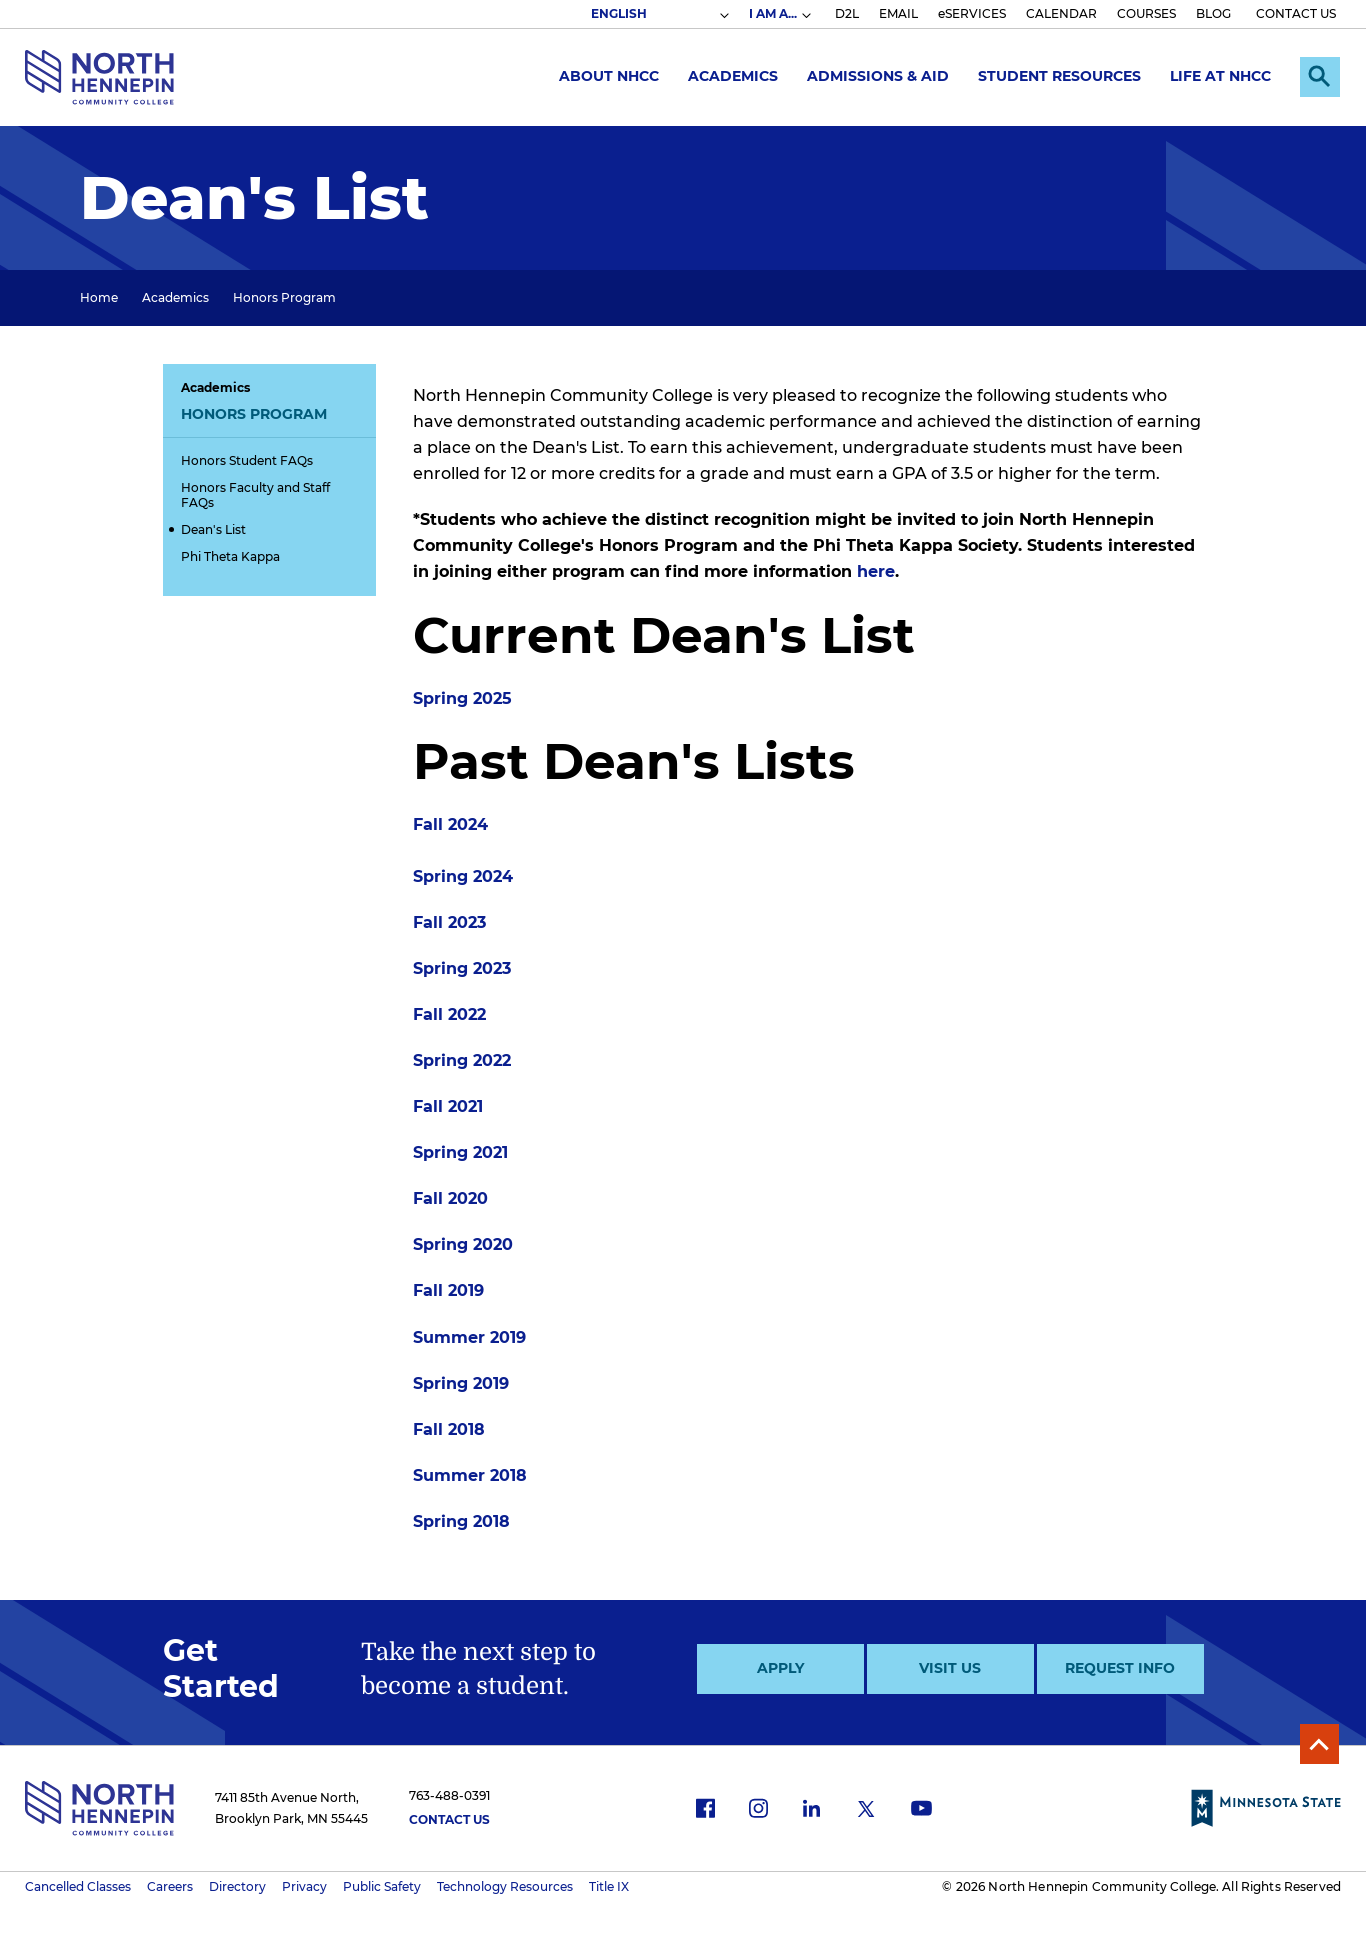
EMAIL (898, 13)
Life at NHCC (1220, 76)
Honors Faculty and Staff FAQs (255, 495)
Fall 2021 (448, 1106)
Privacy (304, 1886)
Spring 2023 (462, 968)
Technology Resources (505, 1886)
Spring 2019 (461, 1383)
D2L (847, 13)
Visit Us (950, 1668)
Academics (733, 76)
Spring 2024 (463, 876)
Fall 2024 (450, 824)
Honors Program (284, 297)
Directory (237, 1886)
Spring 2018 (461, 1521)
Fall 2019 (448, 1290)
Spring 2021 (460, 1152)
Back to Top (1319, 1744)
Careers (170, 1886)
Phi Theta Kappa (230, 556)
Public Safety (382, 1886)
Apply (780, 1668)
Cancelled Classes (78, 1886)
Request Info (1120, 1668)
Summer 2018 (470, 1475)
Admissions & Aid (878, 76)
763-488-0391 (449, 1795)
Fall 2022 (449, 1014)
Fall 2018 (449, 1429)
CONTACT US (1296, 13)
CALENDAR (1061, 13)
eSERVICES (972, 13)
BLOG (1213, 13)
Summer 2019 (469, 1337)
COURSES (1146, 13)
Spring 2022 (462, 1060)
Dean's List (213, 529)
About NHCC (609, 76)
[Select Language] (659, 14)
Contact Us (449, 1819)
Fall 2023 (449, 922)
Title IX (609, 1886)
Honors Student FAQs (247, 460)
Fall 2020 (450, 1198)
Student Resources (1059, 76)
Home (99, 297)
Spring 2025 (462, 698)
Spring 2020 (463, 1244)
